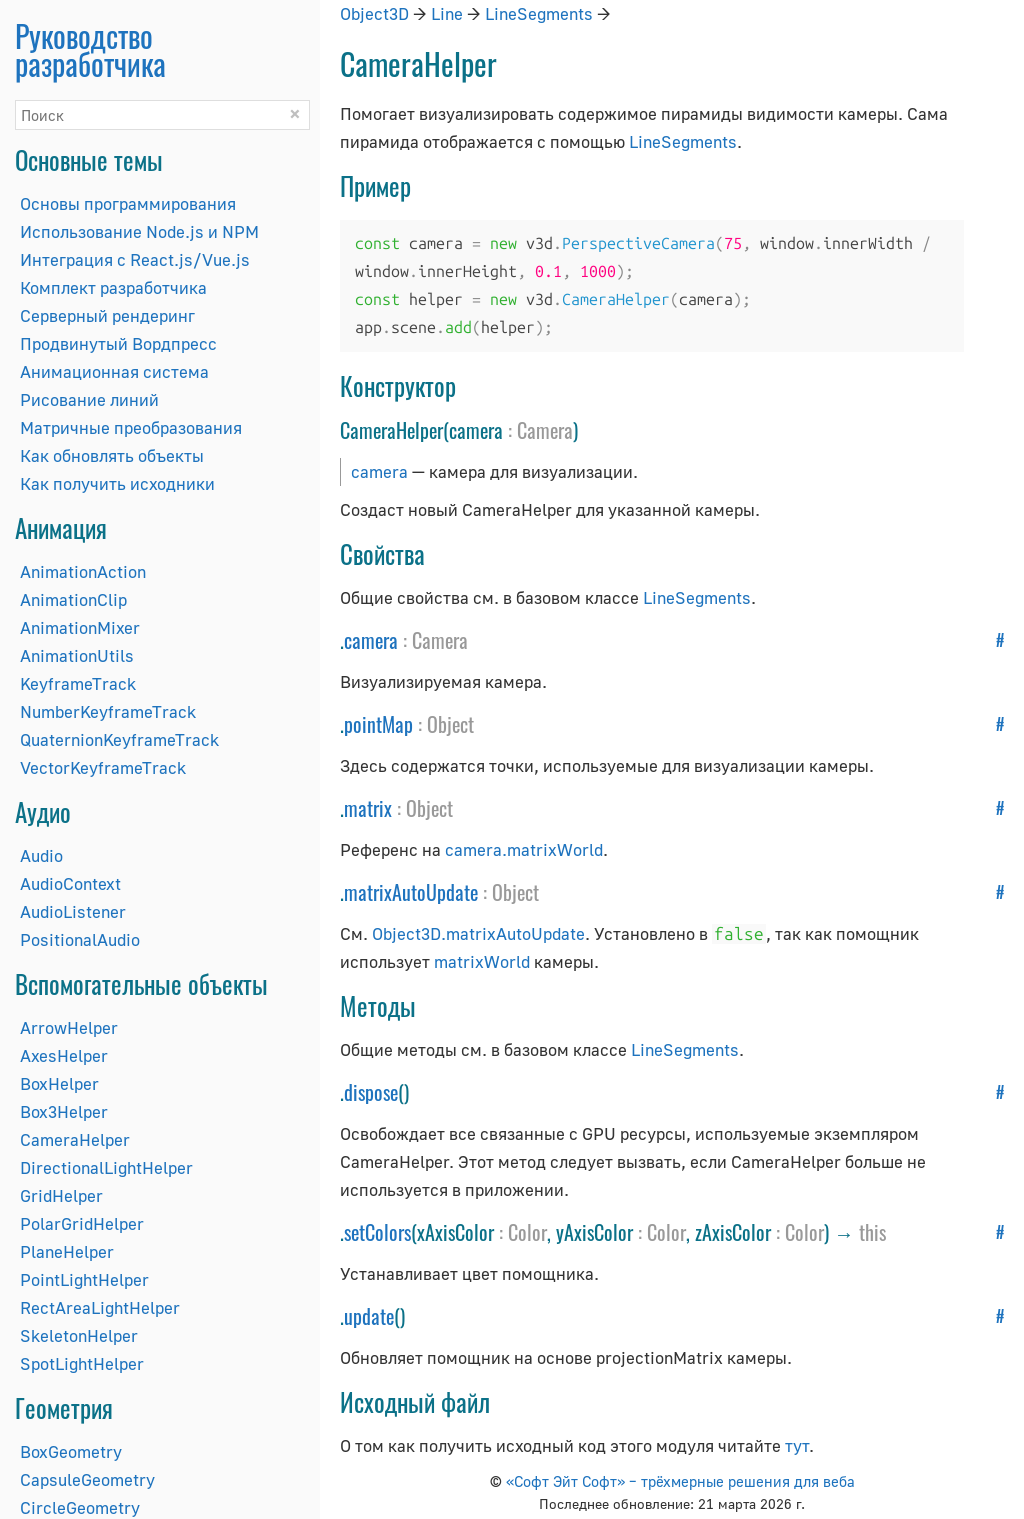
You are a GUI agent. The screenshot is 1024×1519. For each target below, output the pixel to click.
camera (379, 471)
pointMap (378, 724)
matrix (368, 808)
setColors (377, 1232)
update (369, 1316)
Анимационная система (114, 371)
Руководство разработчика (90, 49)
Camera (545, 430)
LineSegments (539, 13)
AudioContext (70, 883)
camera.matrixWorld (524, 849)
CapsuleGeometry (87, 1479)
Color (527, 1232)
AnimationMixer (80, 627)
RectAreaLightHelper (100, 1307)
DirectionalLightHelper (106, 1167)
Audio (41, 855)
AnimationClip (73, 599)
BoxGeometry (71, 1451)
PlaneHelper (67, 1251)
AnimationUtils (77, 655)
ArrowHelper (69, 1027)
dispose (371, 1092)
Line (447, 13)
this (872, 1232)
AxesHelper (64, 1055)
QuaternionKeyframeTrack (119, 739)
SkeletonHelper (79, 1335)
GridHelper (61, 1195)
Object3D (374, 13)
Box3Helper (64, 1111)
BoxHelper (59, 1083)
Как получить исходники (117, 483)
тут (797, 1445)
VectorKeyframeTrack (103, 767)
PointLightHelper (84, 1279)
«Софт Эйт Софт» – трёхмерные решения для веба (680, 1481)
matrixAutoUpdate (411, 892)
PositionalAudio (80, 939)
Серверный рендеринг (107, 315)
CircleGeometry (80, 1507)
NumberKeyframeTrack (108, 711)
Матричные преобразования (131, 427)
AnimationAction (83, 571)
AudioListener (73, 911)
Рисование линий (89, 399)
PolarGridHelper (82, 1223)
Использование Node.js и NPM (139, 231)
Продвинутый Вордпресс (118, 343)
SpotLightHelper (82, 1363)
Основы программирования (128, 203)
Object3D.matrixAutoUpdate (478, 933)
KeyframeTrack (78, 683)
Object (450, 724)
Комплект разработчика (113, 287)
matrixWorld (482, 961)
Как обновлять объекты (112, 455)
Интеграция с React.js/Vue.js (135, 259)
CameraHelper (75, 1139)
